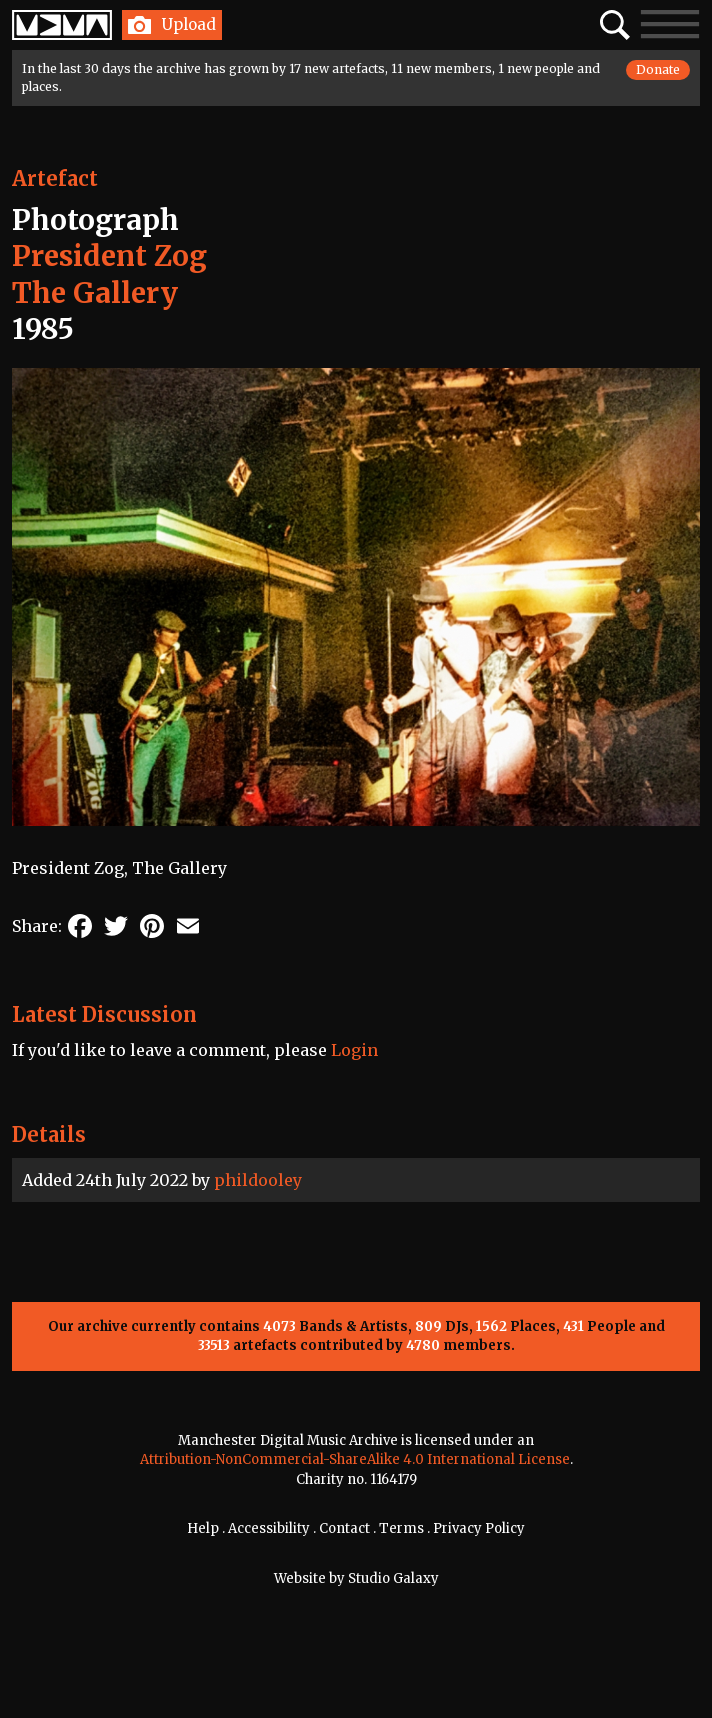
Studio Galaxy (393, 1578)
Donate (658, 69)
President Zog (109, 256)
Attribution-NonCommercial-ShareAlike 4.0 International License (355, 1459)
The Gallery (95, 293)
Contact (344, 1528)
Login (354, 1050)
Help (203, 1528)
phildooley (258, 1180)
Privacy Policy (479, 1528)
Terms (401, 1528)
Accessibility (269, 1528)
